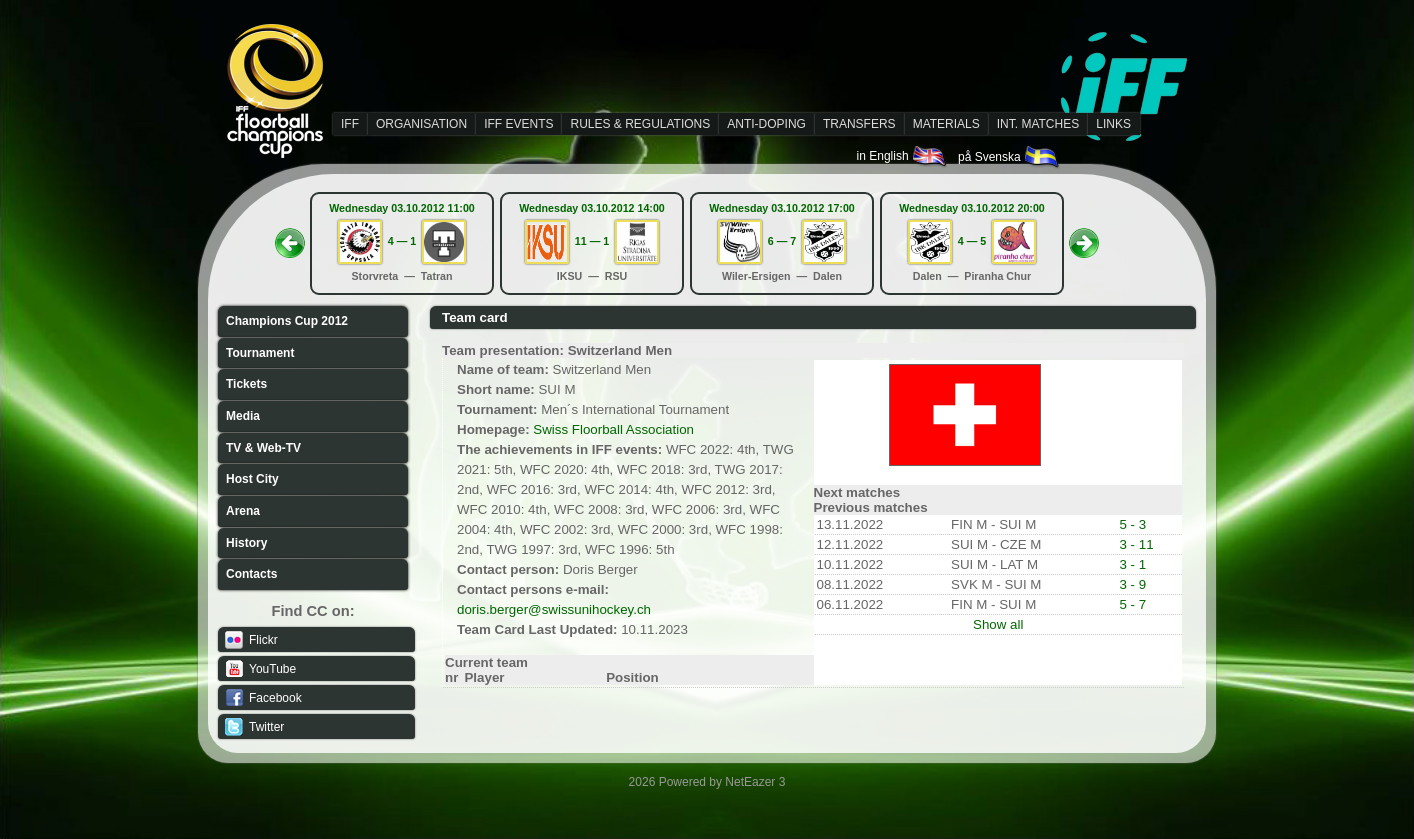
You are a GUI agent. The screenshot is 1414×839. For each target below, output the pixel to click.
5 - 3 (1132, 524)
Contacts (251, 574)
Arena (243, 511)
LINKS (1113, 124)
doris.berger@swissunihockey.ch (554, 609)
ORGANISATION (421, 124)
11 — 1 (592, 241)
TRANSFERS (859, 124)
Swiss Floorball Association (613, 429)
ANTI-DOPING (766, 124)
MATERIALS (946, 124)
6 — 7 (782, 241)
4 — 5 (972, 241)
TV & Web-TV (263, 448)
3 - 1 (1132, 564)
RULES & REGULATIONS (640, 124)
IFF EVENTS (518, 124)
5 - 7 (1132, 604)
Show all (998, 624)
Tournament (260, 353)
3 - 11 (1136, 544)
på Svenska (1009, 157)
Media (243, 416)
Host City (252, 479)
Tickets (246, 384)
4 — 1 (402, 241)
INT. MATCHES (1038, 124)
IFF (350, 124)
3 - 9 (1132, 584)
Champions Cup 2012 (287, 321)
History (246, 543)
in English (902, 156)
